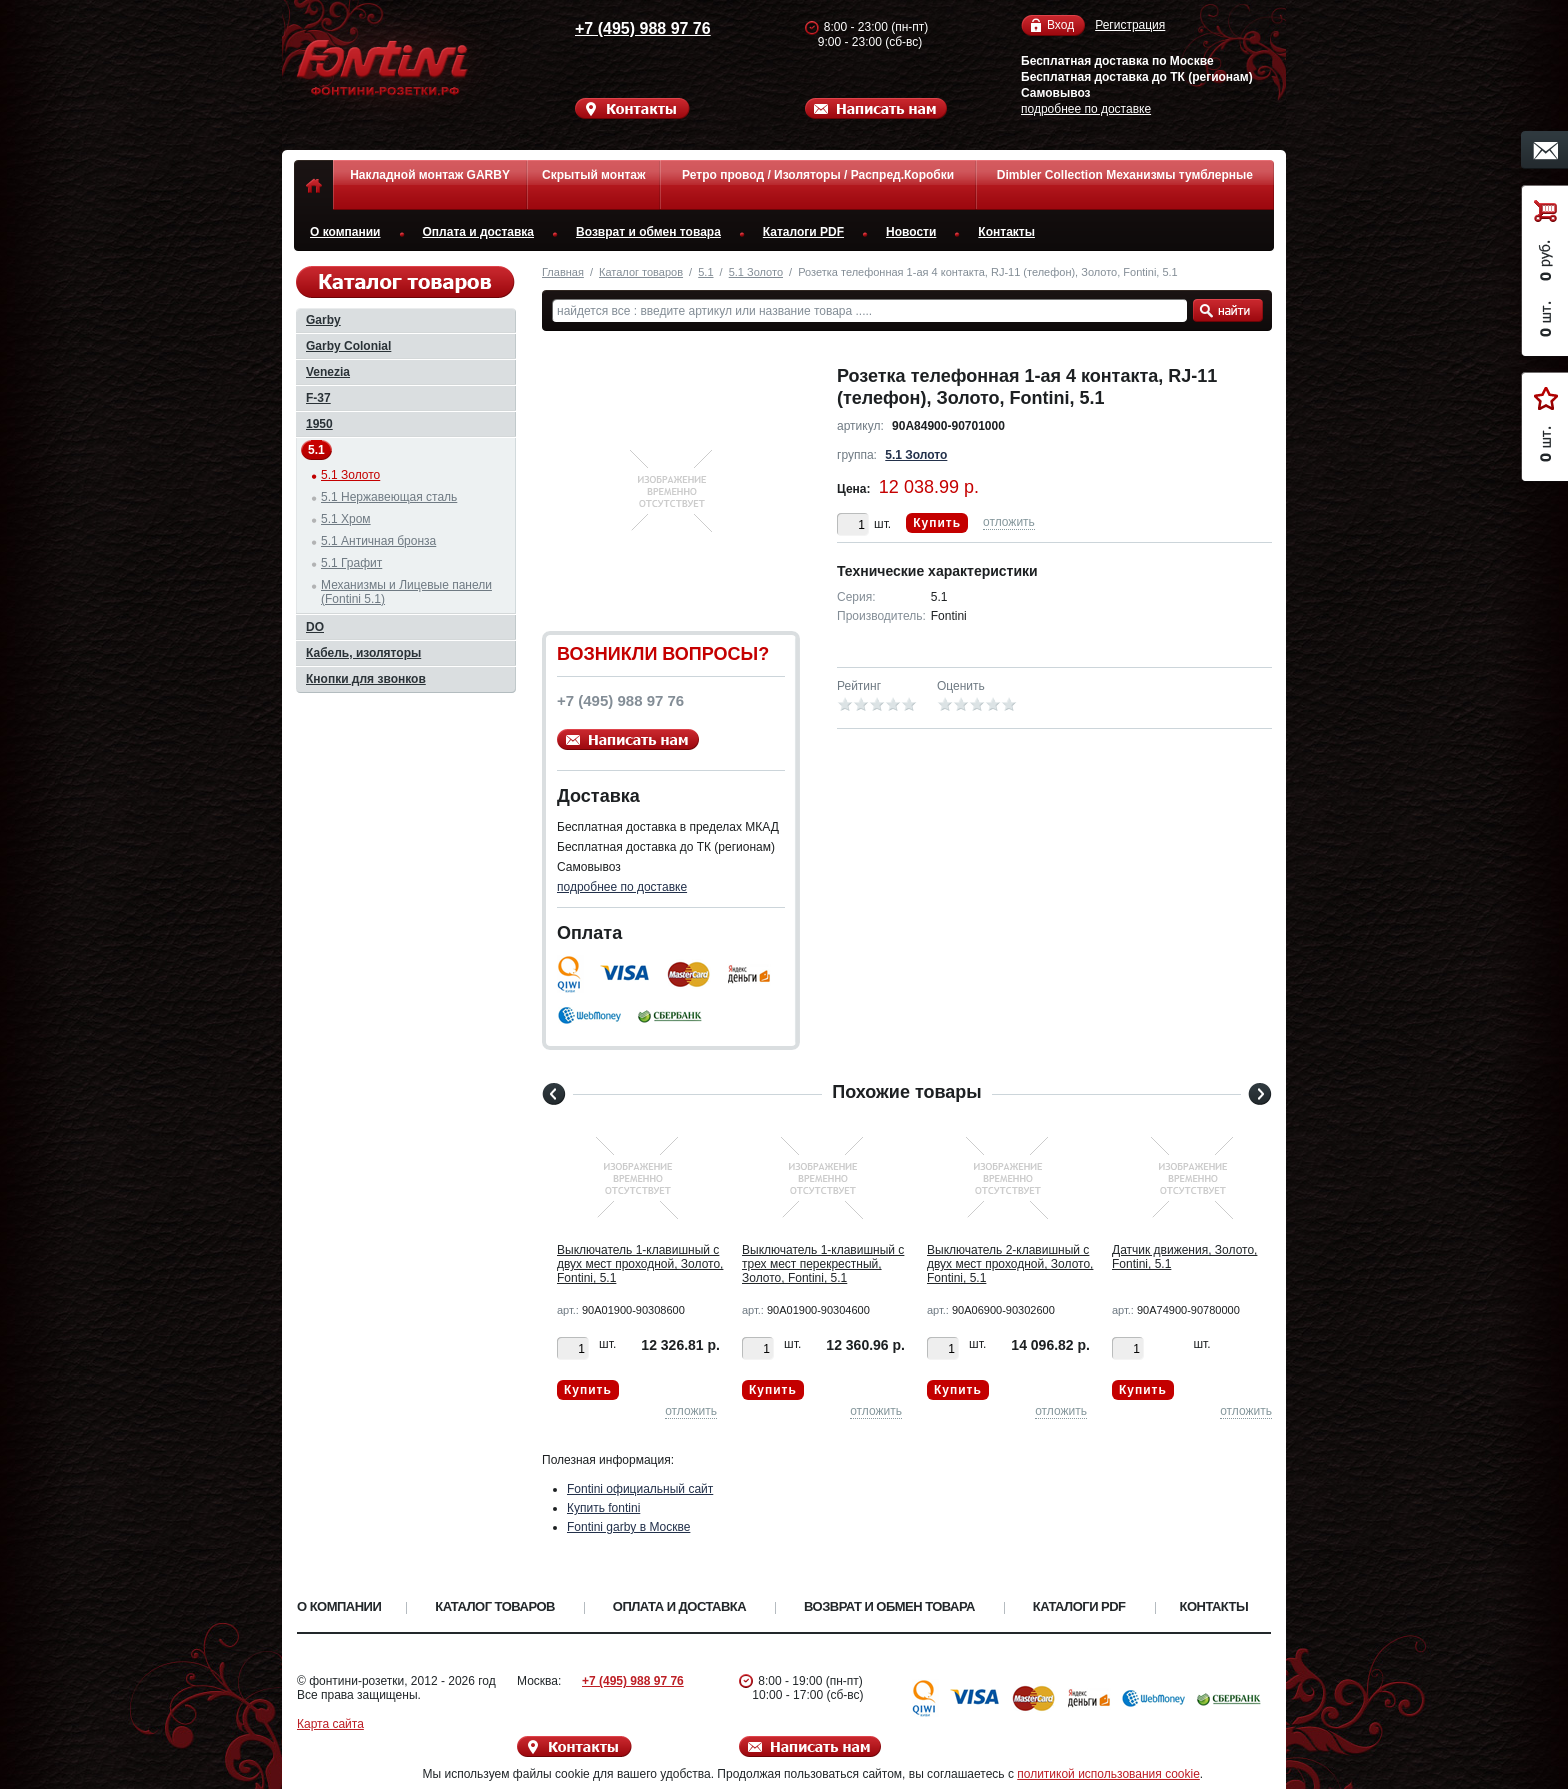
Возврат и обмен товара (648, 232)
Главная (563, 272)
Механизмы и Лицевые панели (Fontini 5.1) (406, 592)
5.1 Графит (351, 563)
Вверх (1349, 1726)
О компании (345, 232)
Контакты (1006, 232)
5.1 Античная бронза (378, 541)
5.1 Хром (346, 519)
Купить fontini (603, 1508)
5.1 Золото (756, 272)
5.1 (705, 272)
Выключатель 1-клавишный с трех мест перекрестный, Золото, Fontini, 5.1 (823, 1264)
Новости (911, 232)
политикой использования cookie (1108, 1774)
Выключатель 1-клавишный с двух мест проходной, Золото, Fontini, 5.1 (640, 1264)
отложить (1009, 522)
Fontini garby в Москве (628, 1527)
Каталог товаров (641, 272)
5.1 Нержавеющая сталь (389, 497)
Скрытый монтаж (593, 175)
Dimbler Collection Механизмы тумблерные (1125, 175)
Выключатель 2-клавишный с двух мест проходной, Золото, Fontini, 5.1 (1010, 1264)
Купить (937, 523)
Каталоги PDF (803, 232)
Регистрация (1130, 25)
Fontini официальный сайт (640, 1489)
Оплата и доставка (479, 232)
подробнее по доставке (1086, 109)
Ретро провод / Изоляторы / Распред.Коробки (818, 175)
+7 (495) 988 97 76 (624, 28)
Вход (1060, 25)
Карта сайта (330, 1724)
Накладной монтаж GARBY (430, 175)
